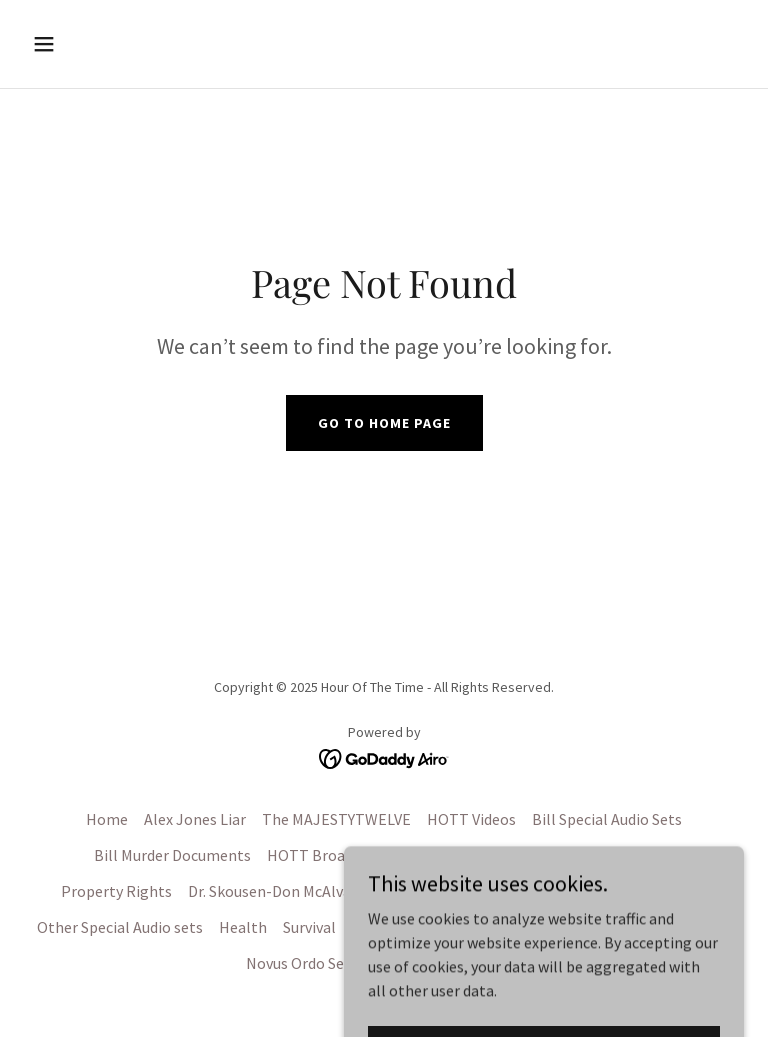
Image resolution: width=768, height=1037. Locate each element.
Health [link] (243, 927)
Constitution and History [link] (468, 891)
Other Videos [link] (687, 927)
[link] (384, 757)
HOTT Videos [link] (471, 819)
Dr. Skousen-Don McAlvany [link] (277, 891)
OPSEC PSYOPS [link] (575, 927)
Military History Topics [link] (429, 927)
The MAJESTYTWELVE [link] (336, 819)
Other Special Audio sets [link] (120, 927)
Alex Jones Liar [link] (195, 819)
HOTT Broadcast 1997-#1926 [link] (576, 855)
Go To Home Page (384, 423)
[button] (106, 44)
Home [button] (107, 819)
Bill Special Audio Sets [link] (607, 819)
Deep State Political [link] (639, 891)
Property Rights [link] (116, 891)
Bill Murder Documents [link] (172, 855)
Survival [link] (309, 927)
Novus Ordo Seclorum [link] (319, 963)
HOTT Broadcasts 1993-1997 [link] (364, 855)
